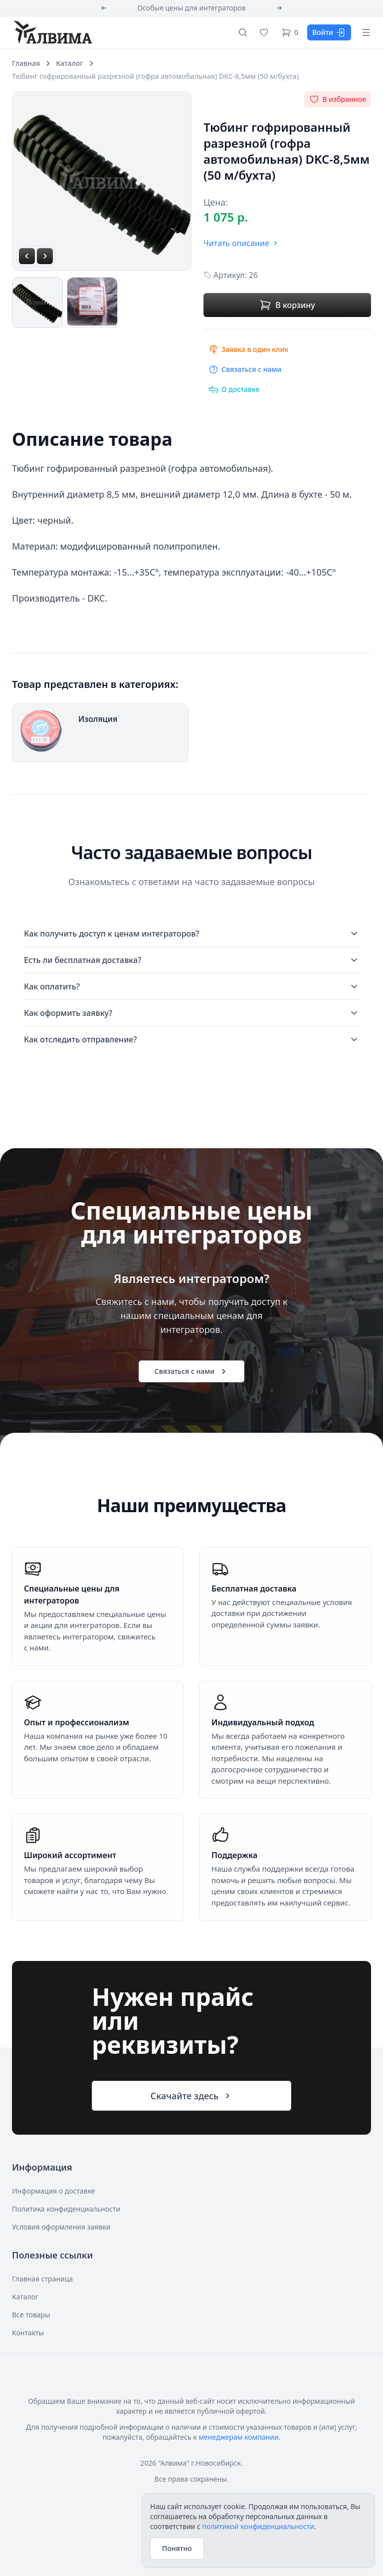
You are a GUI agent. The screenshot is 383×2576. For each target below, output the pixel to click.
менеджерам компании (238, 2437)
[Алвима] (52, 31)
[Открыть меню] (366, 32)
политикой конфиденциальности (258, 2526)
